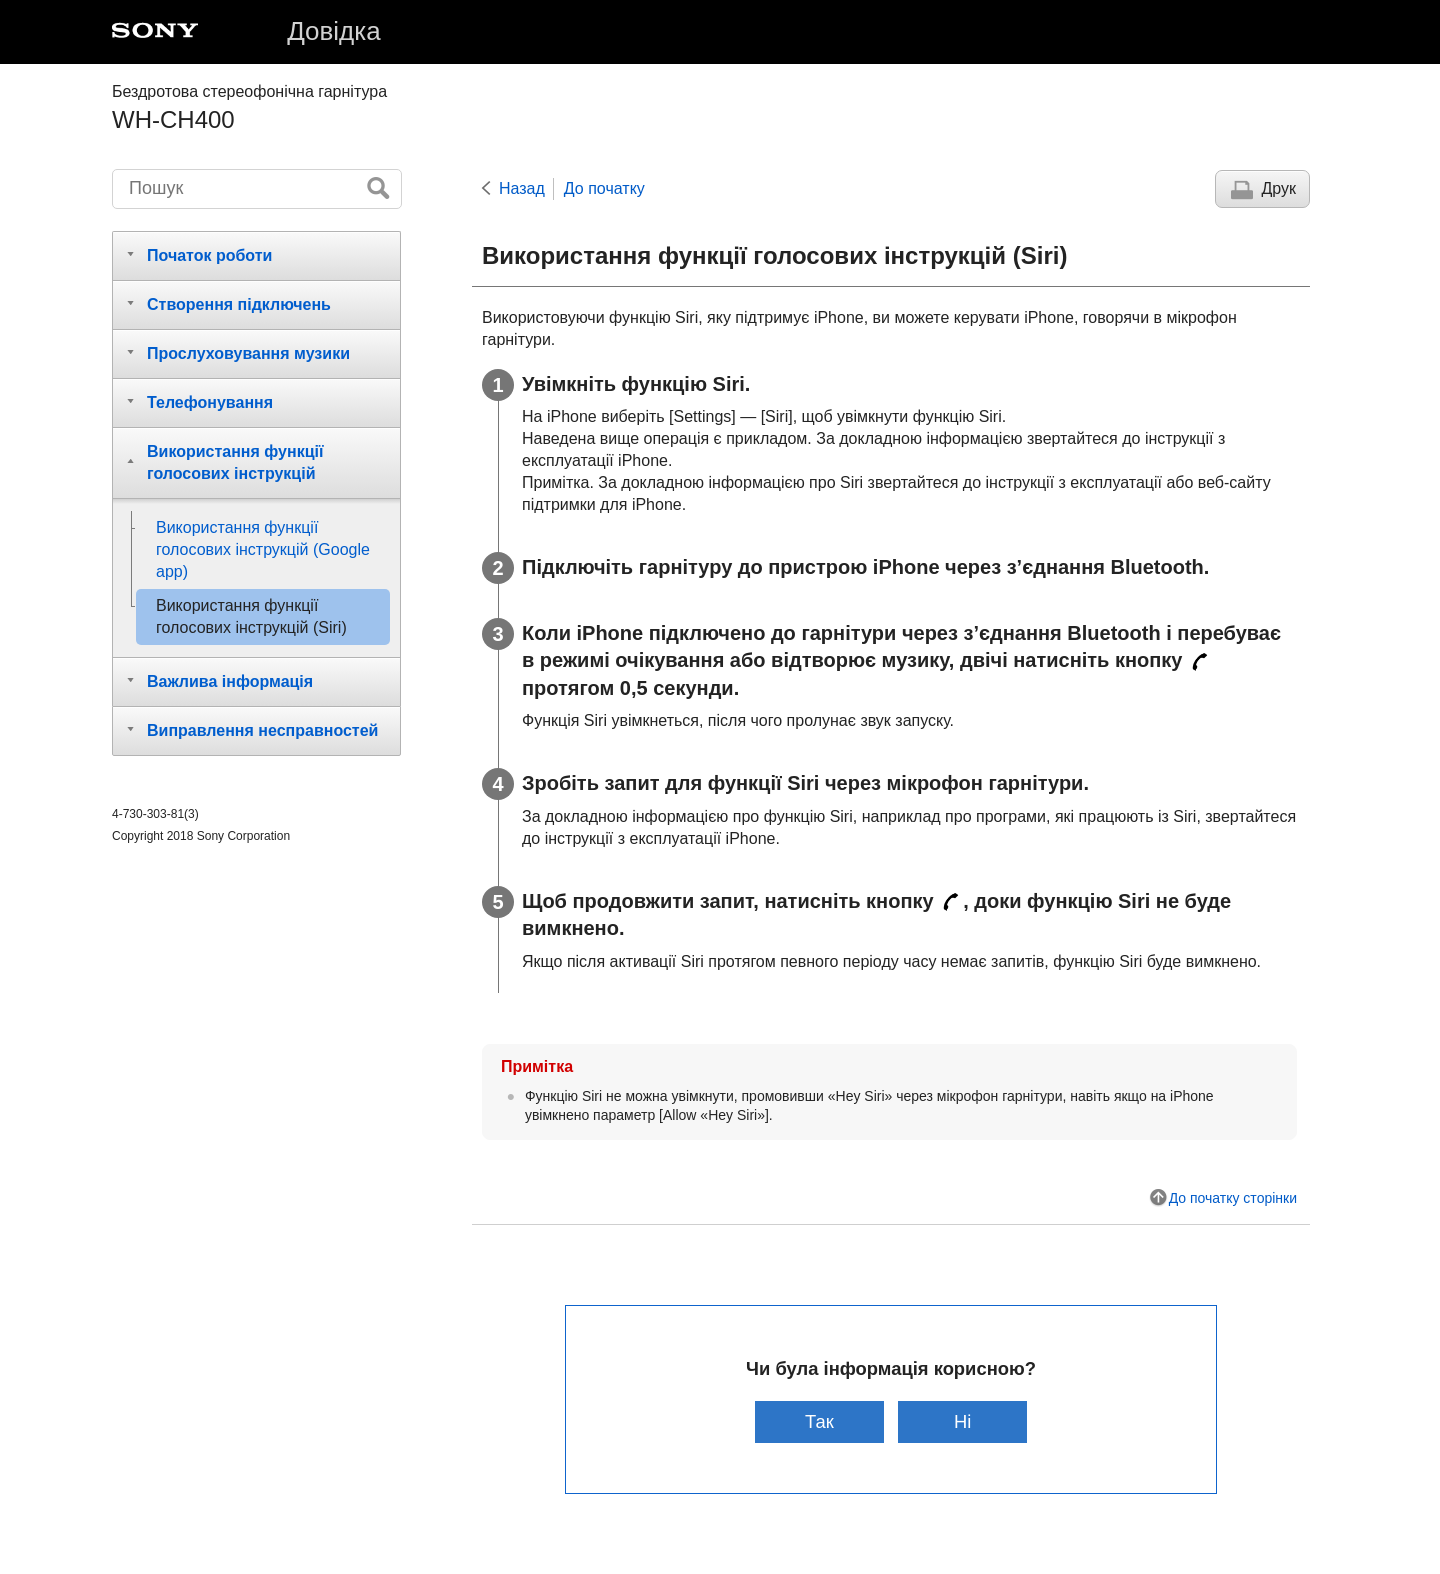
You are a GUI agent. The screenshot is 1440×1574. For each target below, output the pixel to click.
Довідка (334, 31)
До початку (604, 188)
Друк (1278, 188)
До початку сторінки (1233, 1198)
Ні (962, 1421)
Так (819, 1421)
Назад (522, 188)
